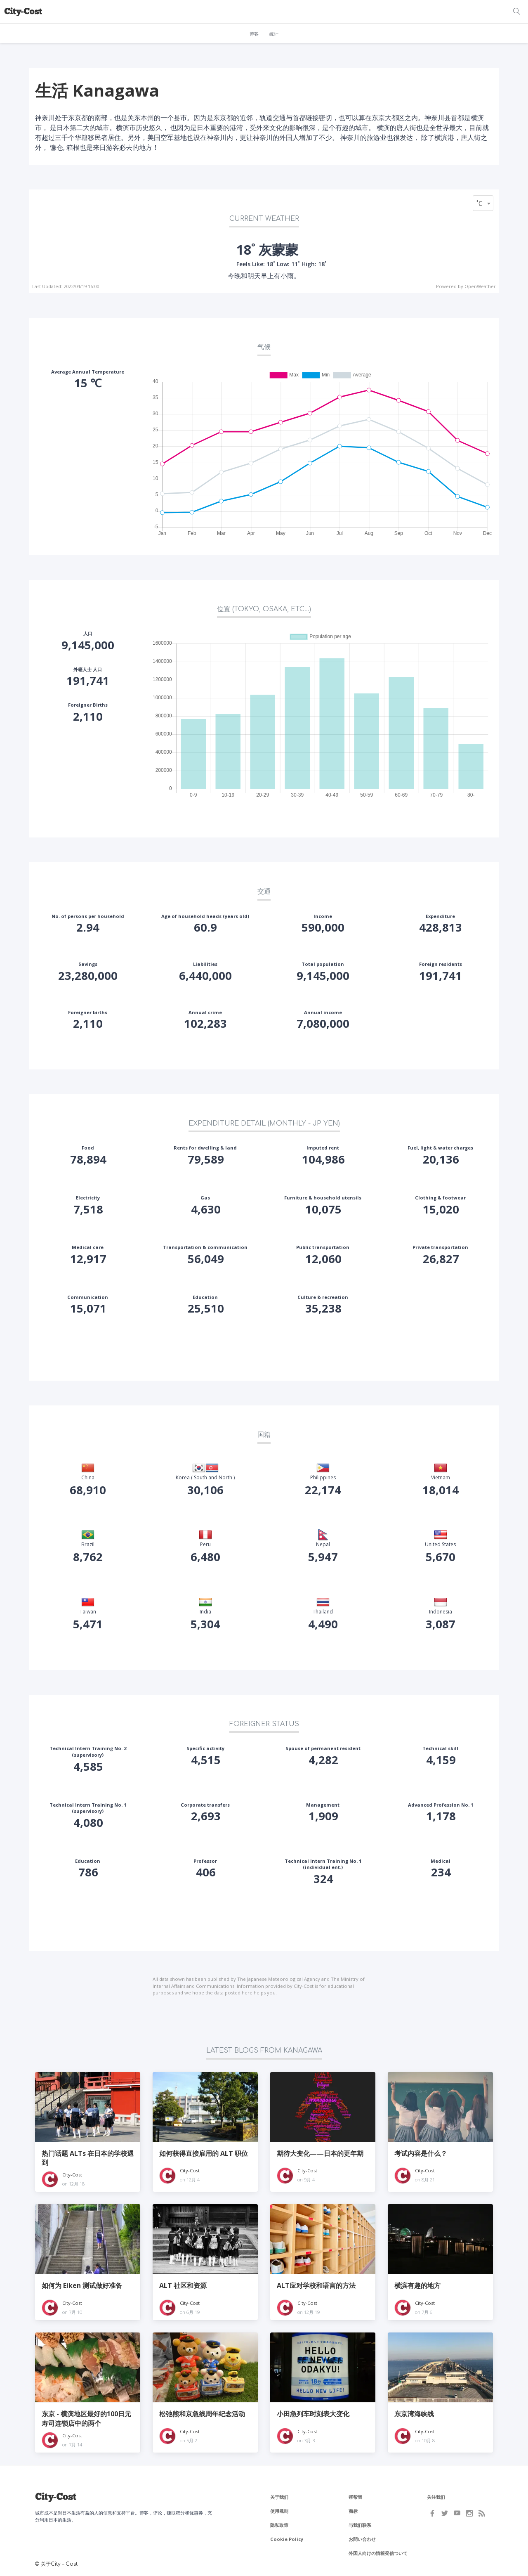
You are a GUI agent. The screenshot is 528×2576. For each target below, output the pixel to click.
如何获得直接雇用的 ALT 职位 (203, 2153)
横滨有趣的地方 (417, 2285)
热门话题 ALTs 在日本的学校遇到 (88, 2158)
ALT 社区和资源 (183, 2285)
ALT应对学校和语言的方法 (316, 2285)
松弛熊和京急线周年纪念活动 (202, 2413)
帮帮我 (355, 2497)
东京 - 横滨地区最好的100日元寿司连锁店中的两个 (86, 2418)
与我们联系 (360, 2525)
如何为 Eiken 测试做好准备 (82, 2285)
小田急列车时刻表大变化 (313, 2413)
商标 (353, 2511)
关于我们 (279, 2497)
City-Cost (72, 2175)
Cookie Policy (286, 2539)
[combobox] (483, 203)
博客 (254, 34)
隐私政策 (279, 2525)
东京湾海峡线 (414, 2413)
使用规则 (279, 2511)
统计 (273, 34)
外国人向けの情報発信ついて (378, 2553)
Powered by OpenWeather (466, 286)
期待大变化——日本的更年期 (320, 2153)
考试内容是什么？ (420, 2153)
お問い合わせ (362, 2539)
